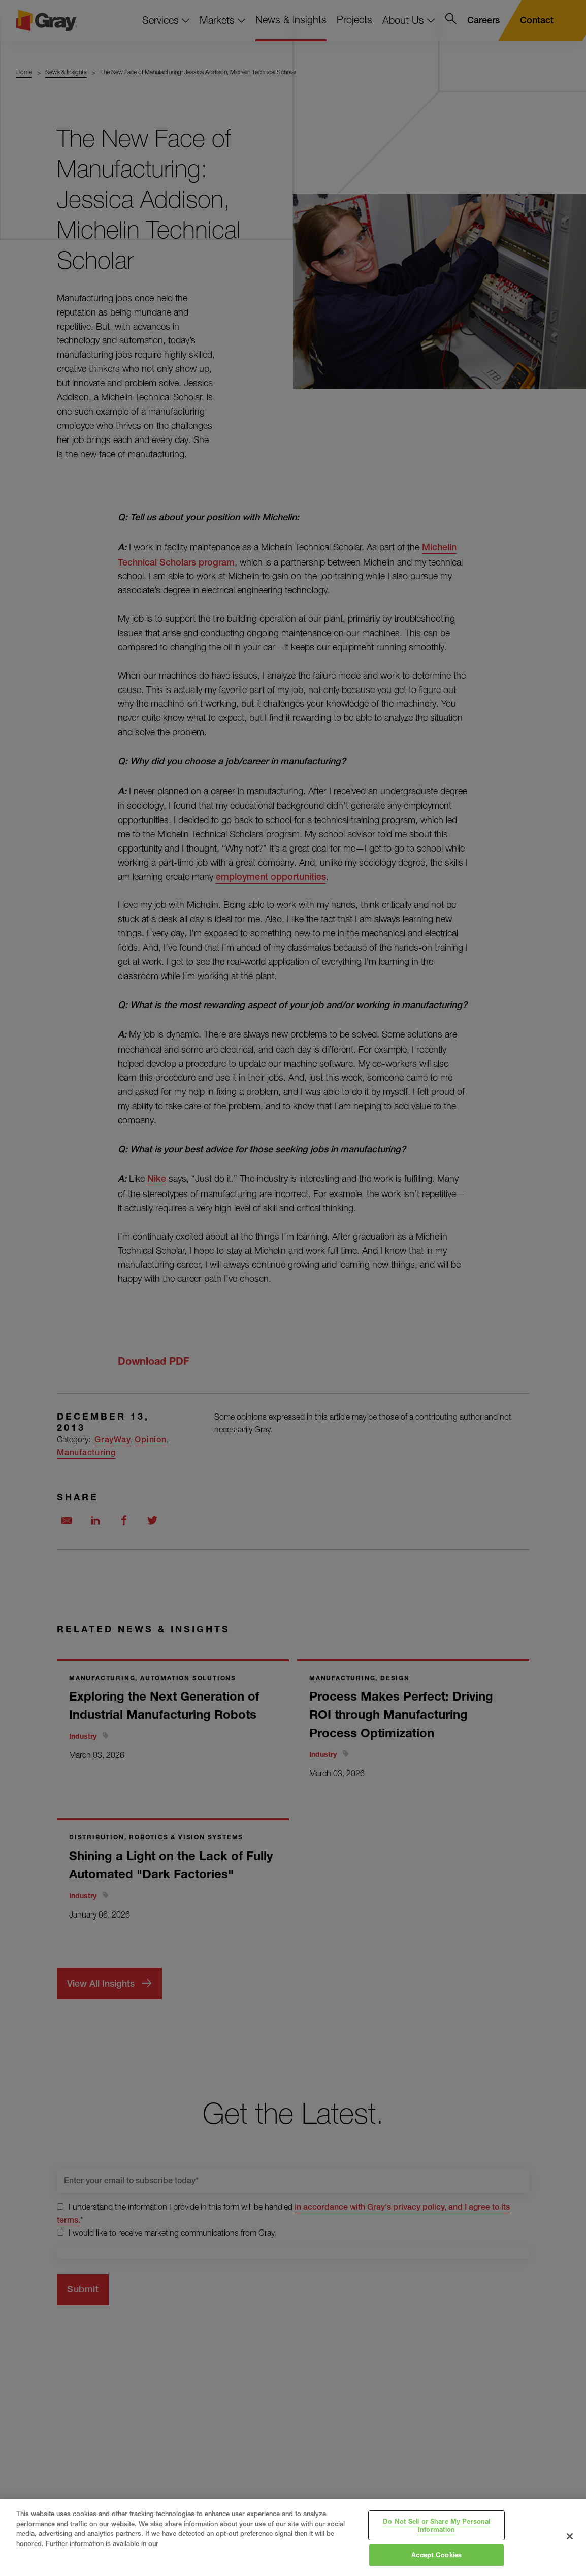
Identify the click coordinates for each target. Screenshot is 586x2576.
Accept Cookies (436, 2555)
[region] (293, 2537)
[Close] (570, 2536)
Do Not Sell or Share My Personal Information (436, 2525)
